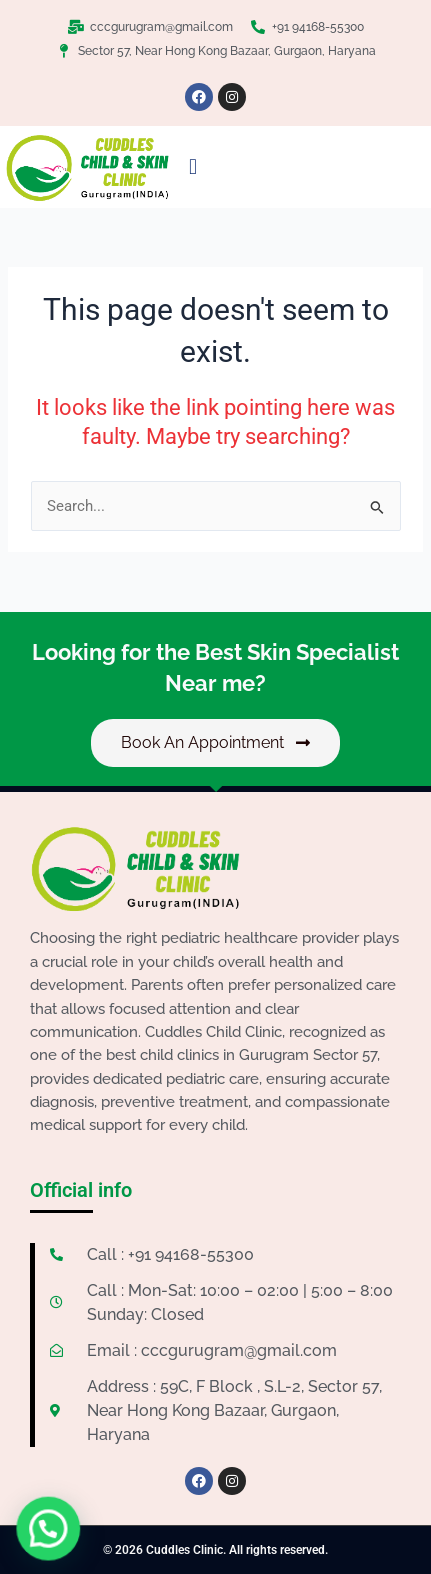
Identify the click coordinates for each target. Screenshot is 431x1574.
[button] (192, 167)
